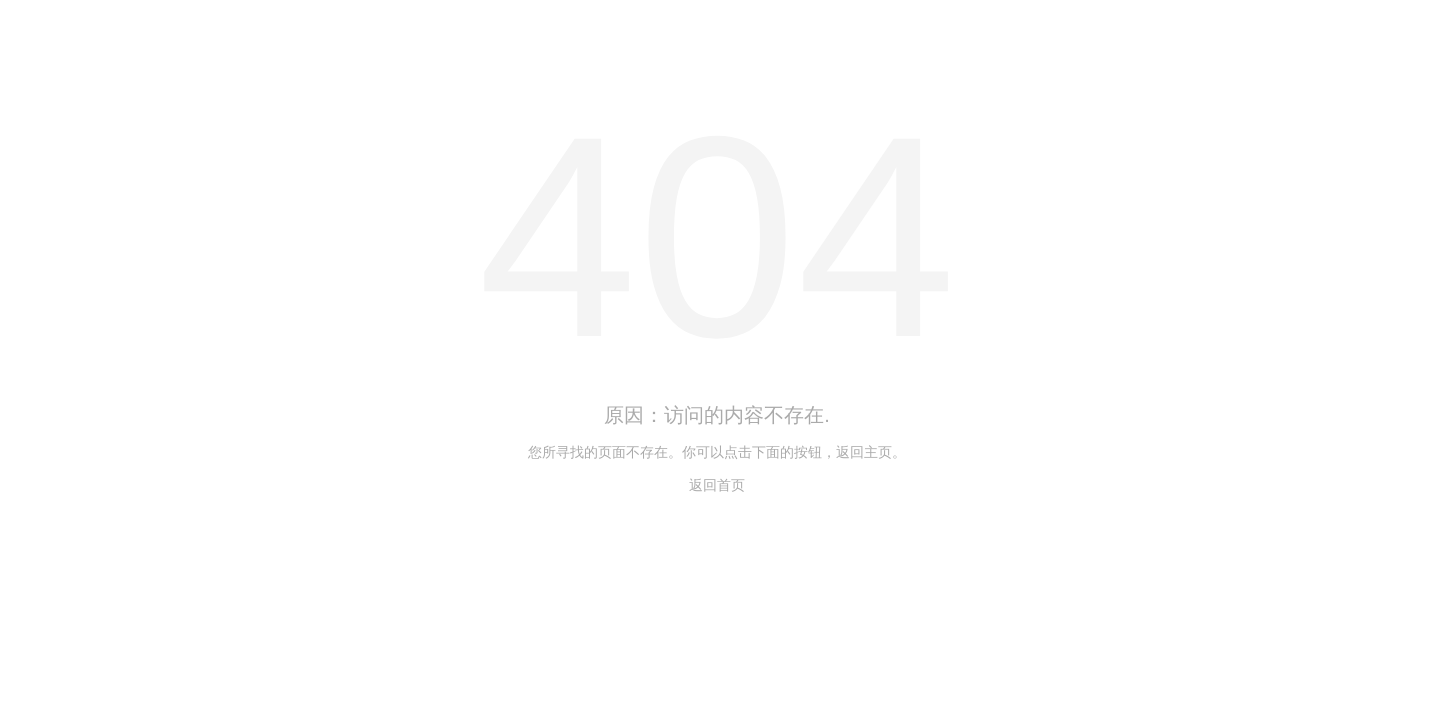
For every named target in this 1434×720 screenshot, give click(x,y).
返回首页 (717, 485)
